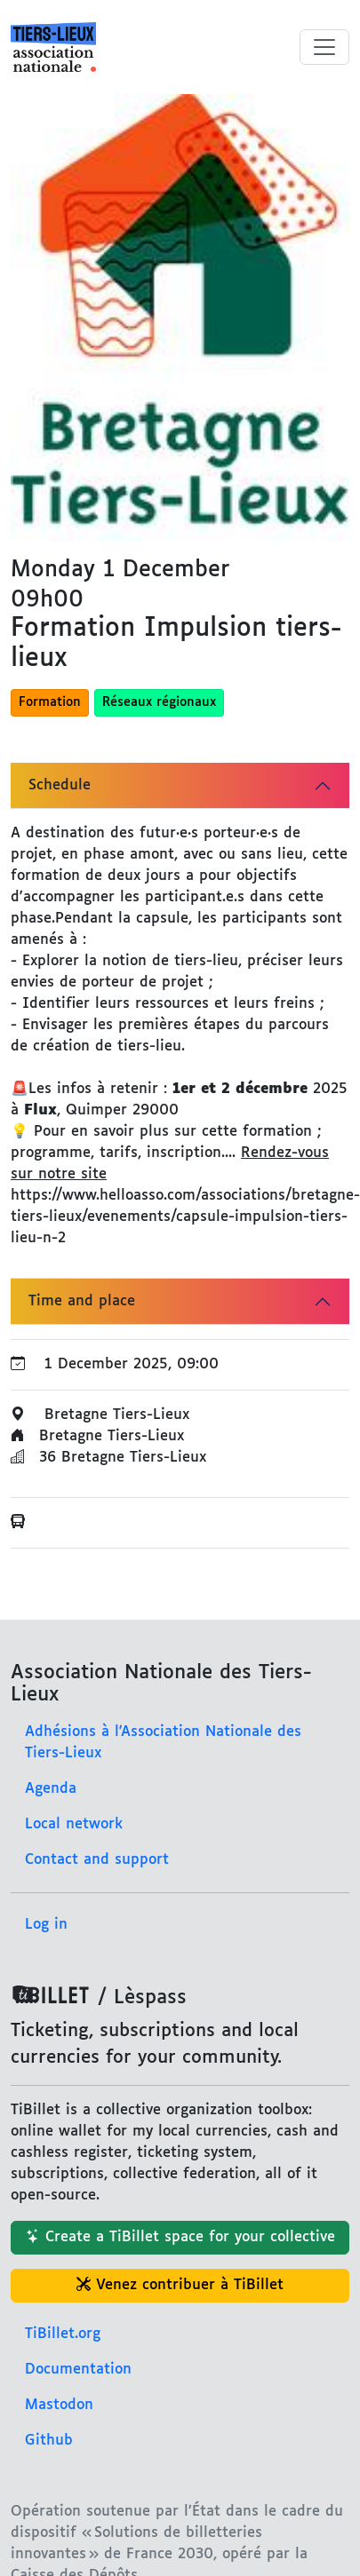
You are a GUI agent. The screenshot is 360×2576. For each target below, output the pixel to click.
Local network (74, 1824)
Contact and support (97, 1859)
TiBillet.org (62, 2334)
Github (49, 2440)
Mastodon (59, 2405)
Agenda (50, 1788)
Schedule (59, 785)
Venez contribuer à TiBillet (180, 2285)
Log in (46, 1924)
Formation (50, 702)
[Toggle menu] (324, 47)
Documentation (78, 2369)
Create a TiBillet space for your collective (180, 2237)
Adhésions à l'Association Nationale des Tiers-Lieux (163, 1742)
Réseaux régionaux (159, 702)
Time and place (81, 1301)
